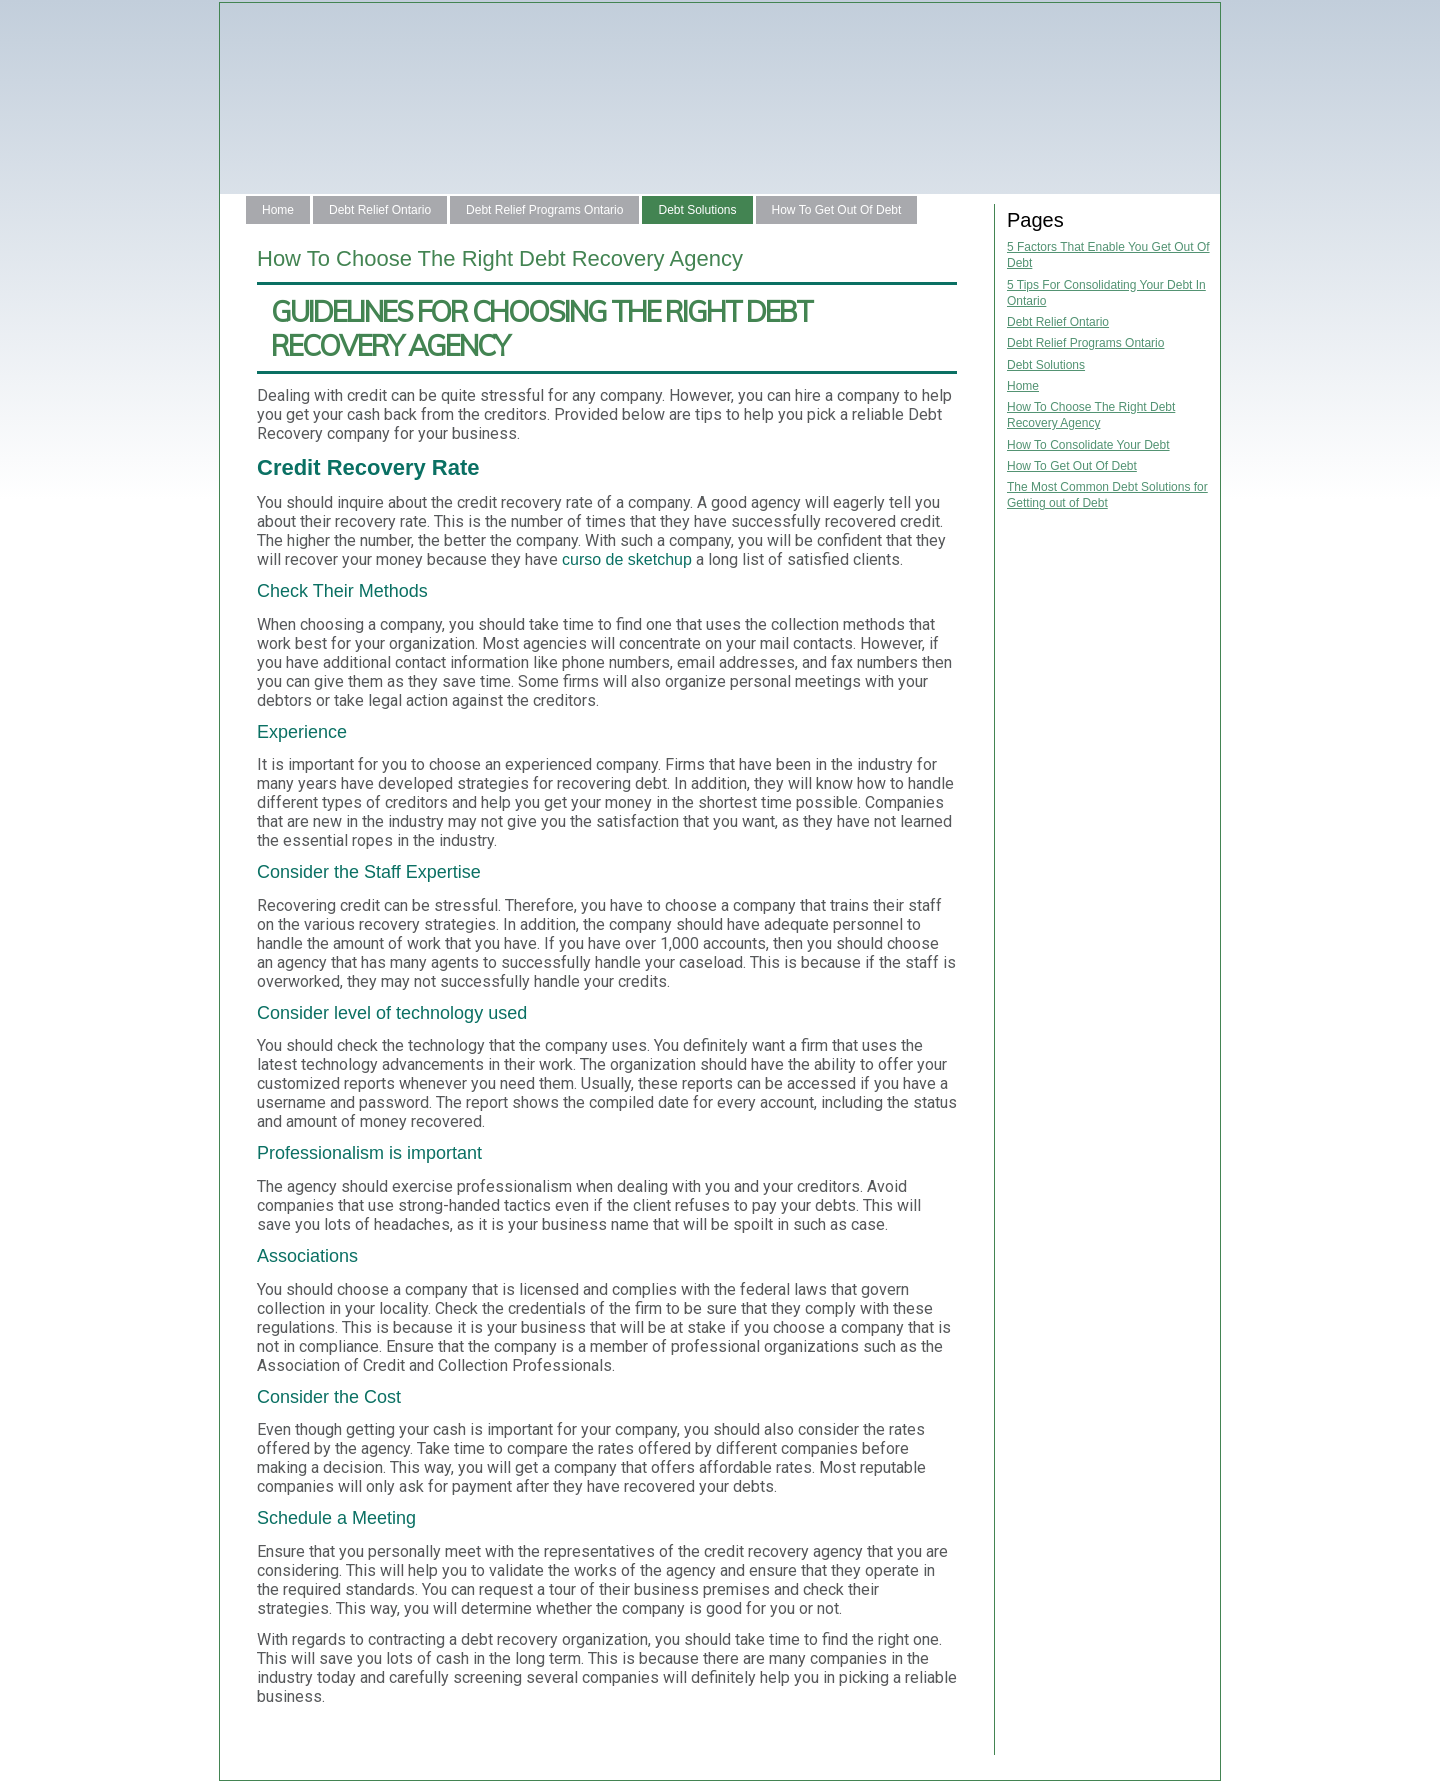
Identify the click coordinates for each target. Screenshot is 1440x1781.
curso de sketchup (627, 559)
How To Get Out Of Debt (837, 210)
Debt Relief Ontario (380, 210)
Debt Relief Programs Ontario (544, 210)
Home (278, 210)
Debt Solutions (697, 210)
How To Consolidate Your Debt (1088, 445)
